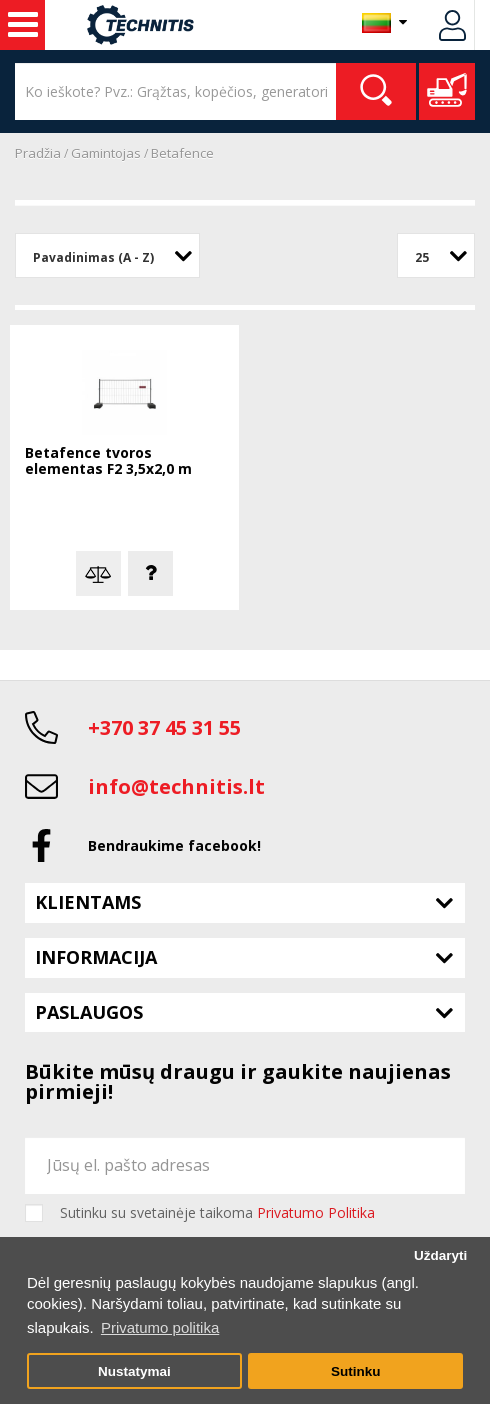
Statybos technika (23, 25)
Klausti (150, 573)
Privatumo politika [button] (160, 1327)
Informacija (96, 957)
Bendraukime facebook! (174, 845)
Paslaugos (89, 1012)
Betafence (182, 153)
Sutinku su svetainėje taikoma (217, 1213)
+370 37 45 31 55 (164, 727)
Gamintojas (106, 153)
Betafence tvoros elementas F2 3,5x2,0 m (108, 461)
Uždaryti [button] (440, 1255)
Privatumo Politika (316, 1212)
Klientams (88, 902)
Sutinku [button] (356, 1371)
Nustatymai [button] (134, 1371)
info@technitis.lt (176, 786)
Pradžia (38, 153)
